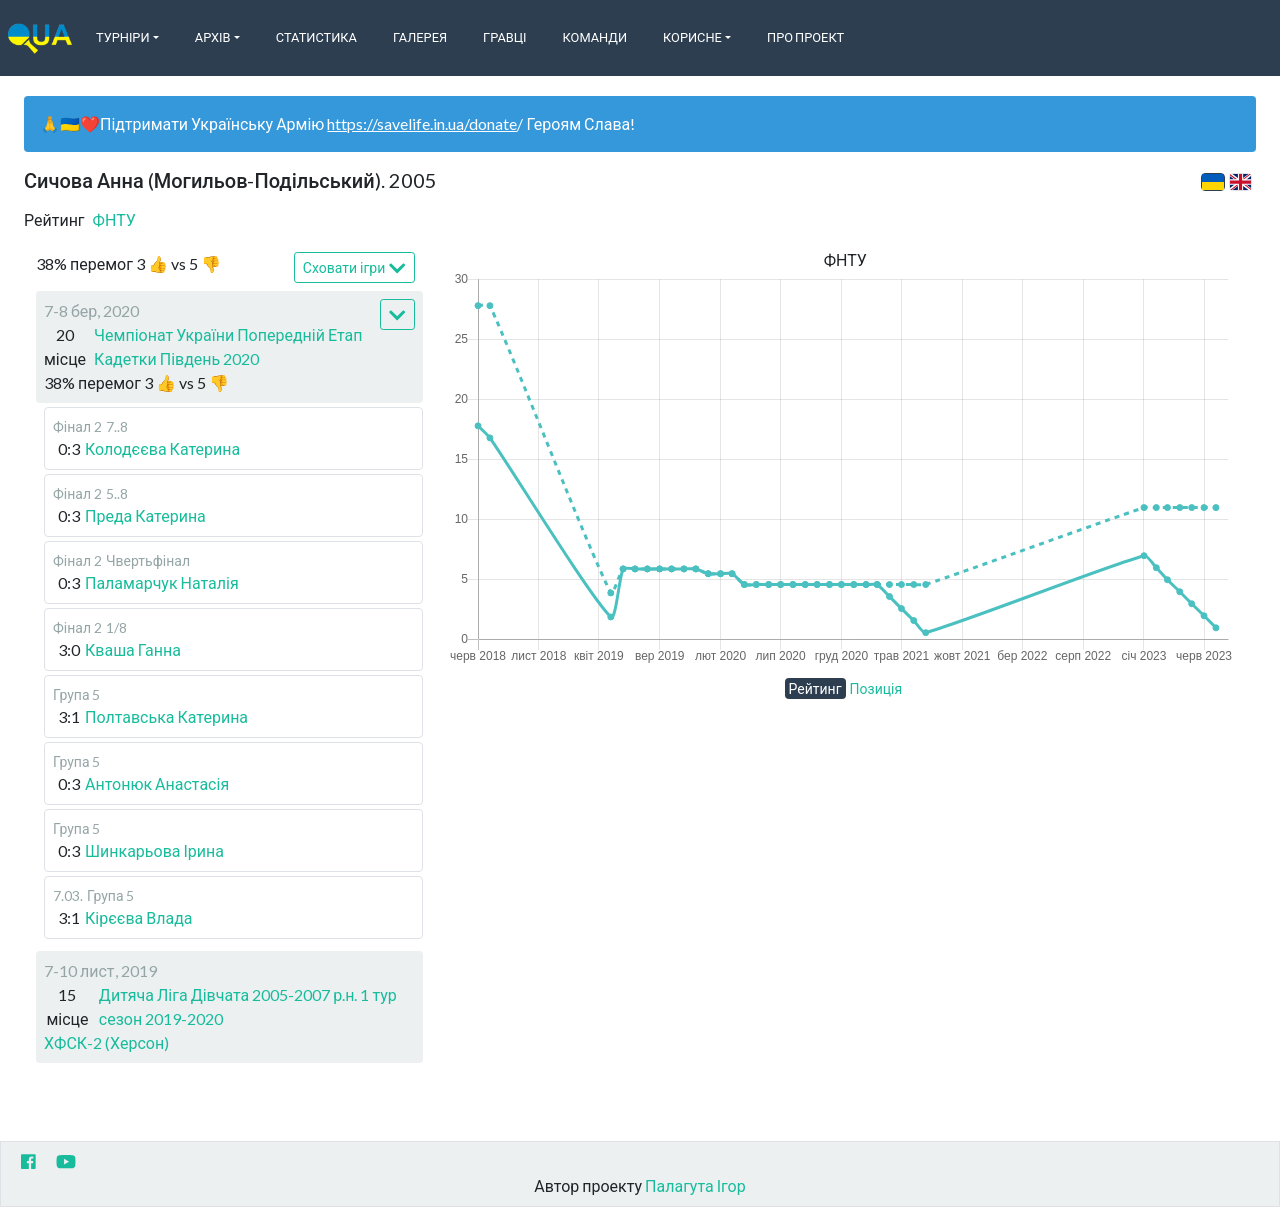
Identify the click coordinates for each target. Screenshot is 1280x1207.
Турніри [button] (123, 37)
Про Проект (805, 37)
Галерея (420, 37)
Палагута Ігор (695, 1185)
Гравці (505, 37)
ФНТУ (114, 219)
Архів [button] (213, 37)
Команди (595, 37)
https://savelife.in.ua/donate (422, 123)
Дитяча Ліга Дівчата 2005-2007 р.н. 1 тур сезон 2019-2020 (248, 1006)
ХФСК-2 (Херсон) (106, 1042)
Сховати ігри (354, 268)
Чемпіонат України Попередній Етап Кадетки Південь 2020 (228, 346)
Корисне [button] (692, 37)
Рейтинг (815, 688)
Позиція (876, 688)
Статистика (316, 37)
